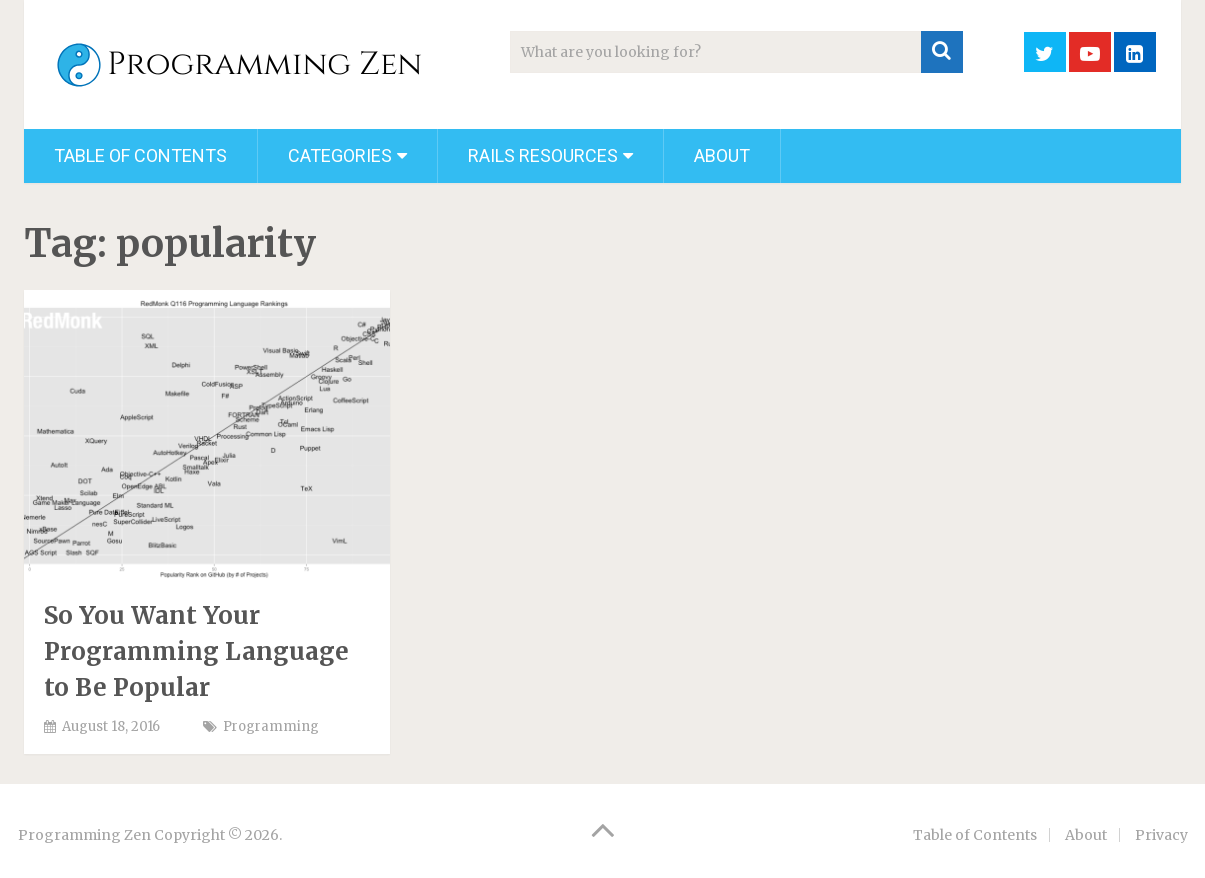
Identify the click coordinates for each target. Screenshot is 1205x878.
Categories (340, 155)
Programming (271, 726)
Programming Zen (84, 835)
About (722, 155)
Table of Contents (140, 155)
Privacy (1161, 835)
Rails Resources (543, 155)
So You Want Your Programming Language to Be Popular (196, 651)
